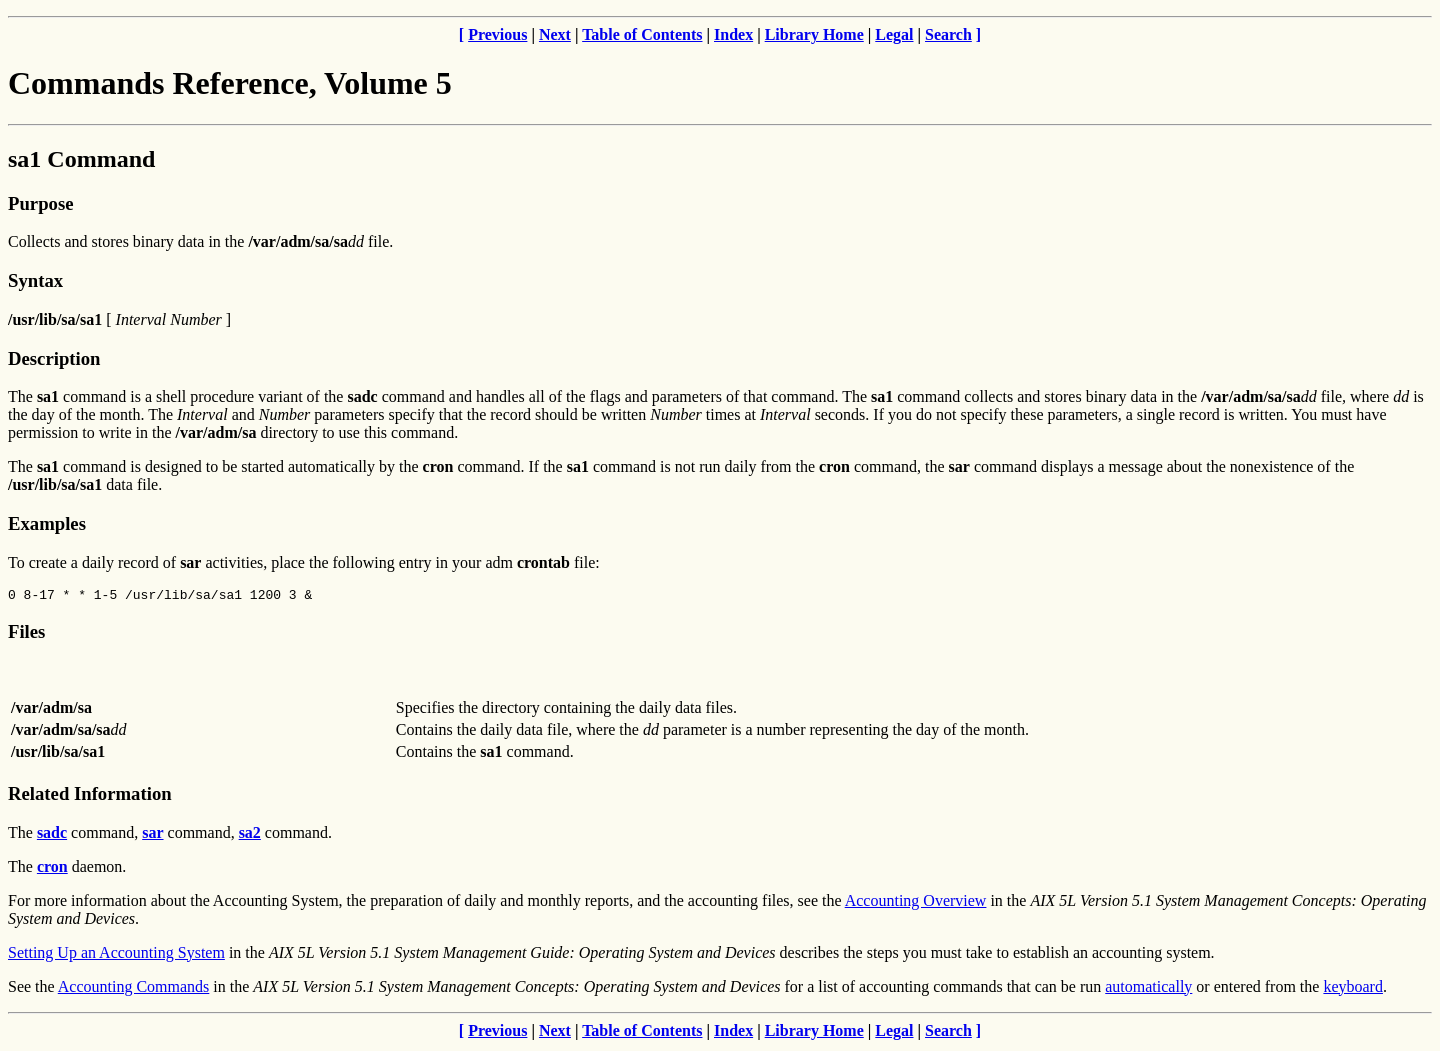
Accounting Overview (916, 903)
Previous (497, 34)
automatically (1148, 989)
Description (54, 358)
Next (555, 34)
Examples (47, 523)
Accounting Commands (134, 989)
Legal (894, 34)
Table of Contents (642, 34)
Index (733, 34)
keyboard (1353, 989)
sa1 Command (81, 159)
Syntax (35, 280)
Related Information (90, 796)
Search (948, 34)
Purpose (40, 203)
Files (26, 634)
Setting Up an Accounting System (116, 955)
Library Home (814, 34)
